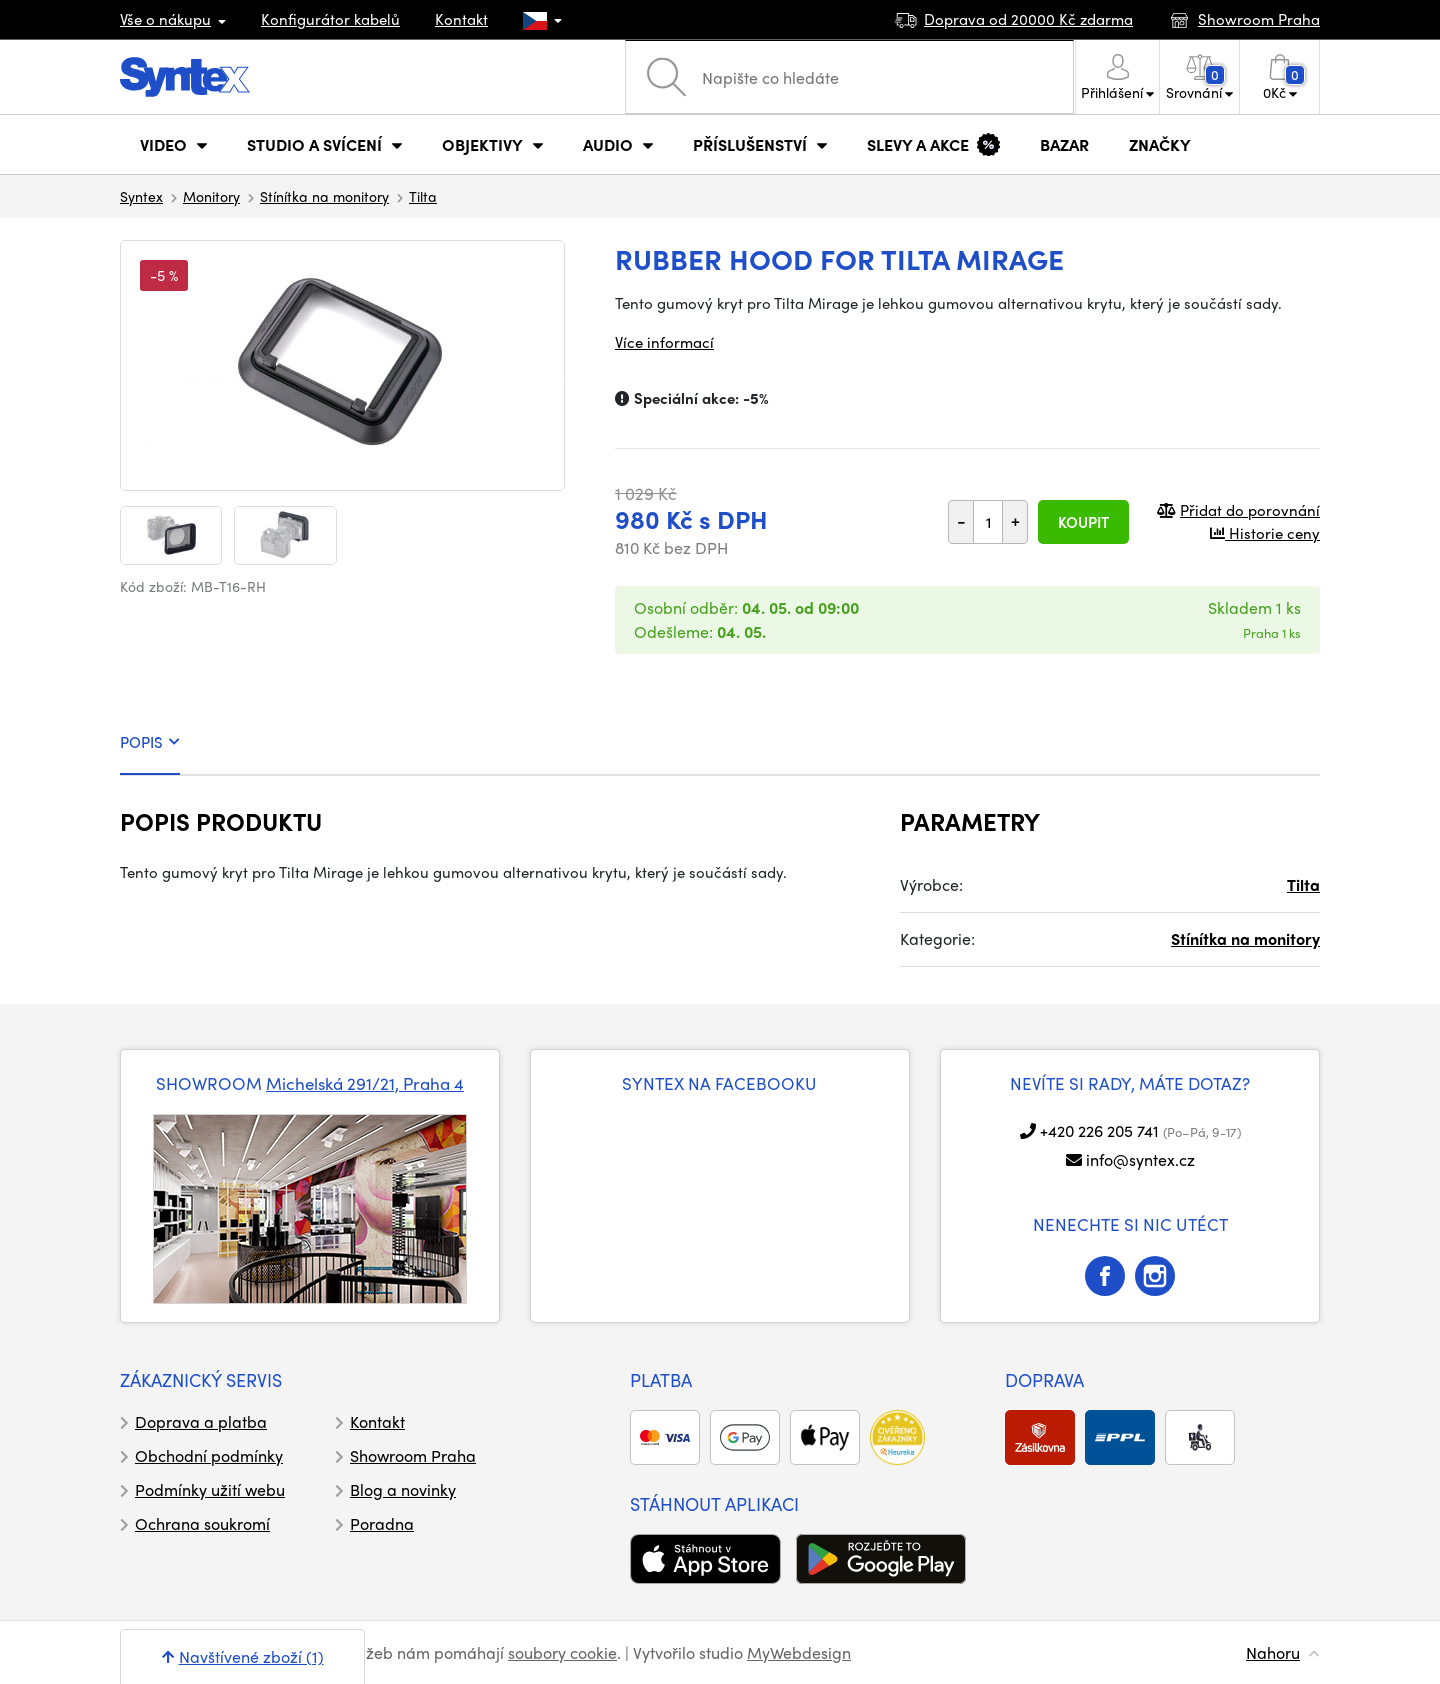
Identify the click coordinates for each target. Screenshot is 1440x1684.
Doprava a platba (201, 1421)
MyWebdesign (799, 1652)
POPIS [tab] (150, 742)
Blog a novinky (403, 1489)
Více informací (664, 342)
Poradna (382, 1523)
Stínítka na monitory (324, 196)
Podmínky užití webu (210, 1489)
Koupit (1083, 522)
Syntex (141, 196)
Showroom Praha (413, 1455)
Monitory (211, 196)
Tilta (423, 196)
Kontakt (461, 19)
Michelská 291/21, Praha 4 (365, 1083)
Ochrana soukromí (202, 1523)
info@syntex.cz (1140, 1159)
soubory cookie (562, 1652)
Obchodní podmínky (209, 1455)
